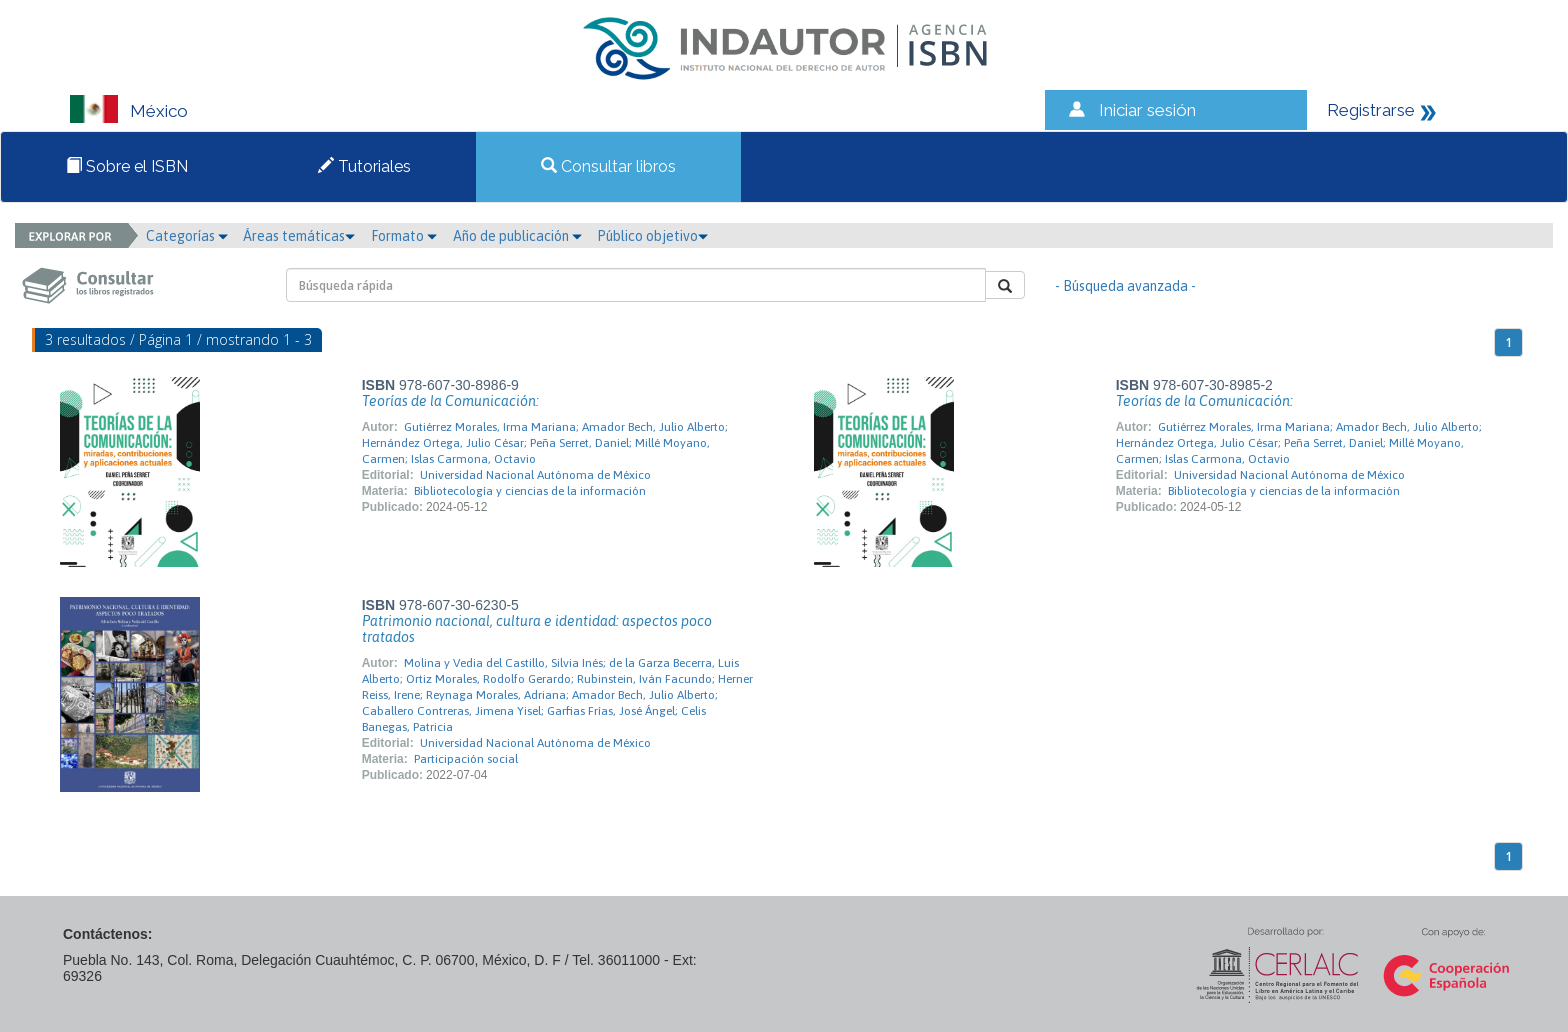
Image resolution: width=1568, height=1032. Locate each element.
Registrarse (1371, 110)
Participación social (466, 759)
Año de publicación (517, 236)
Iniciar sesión (1147, 110)
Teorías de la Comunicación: (450, 401)
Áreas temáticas (299, 236)
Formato (404, 236)
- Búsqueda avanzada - (1125, 286)
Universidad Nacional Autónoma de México (535, 475)
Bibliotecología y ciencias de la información (530, 491)
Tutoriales (364, 166)
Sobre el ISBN (127, 166)
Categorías (187, 236)
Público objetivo (652, 236)
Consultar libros (608, 166)
